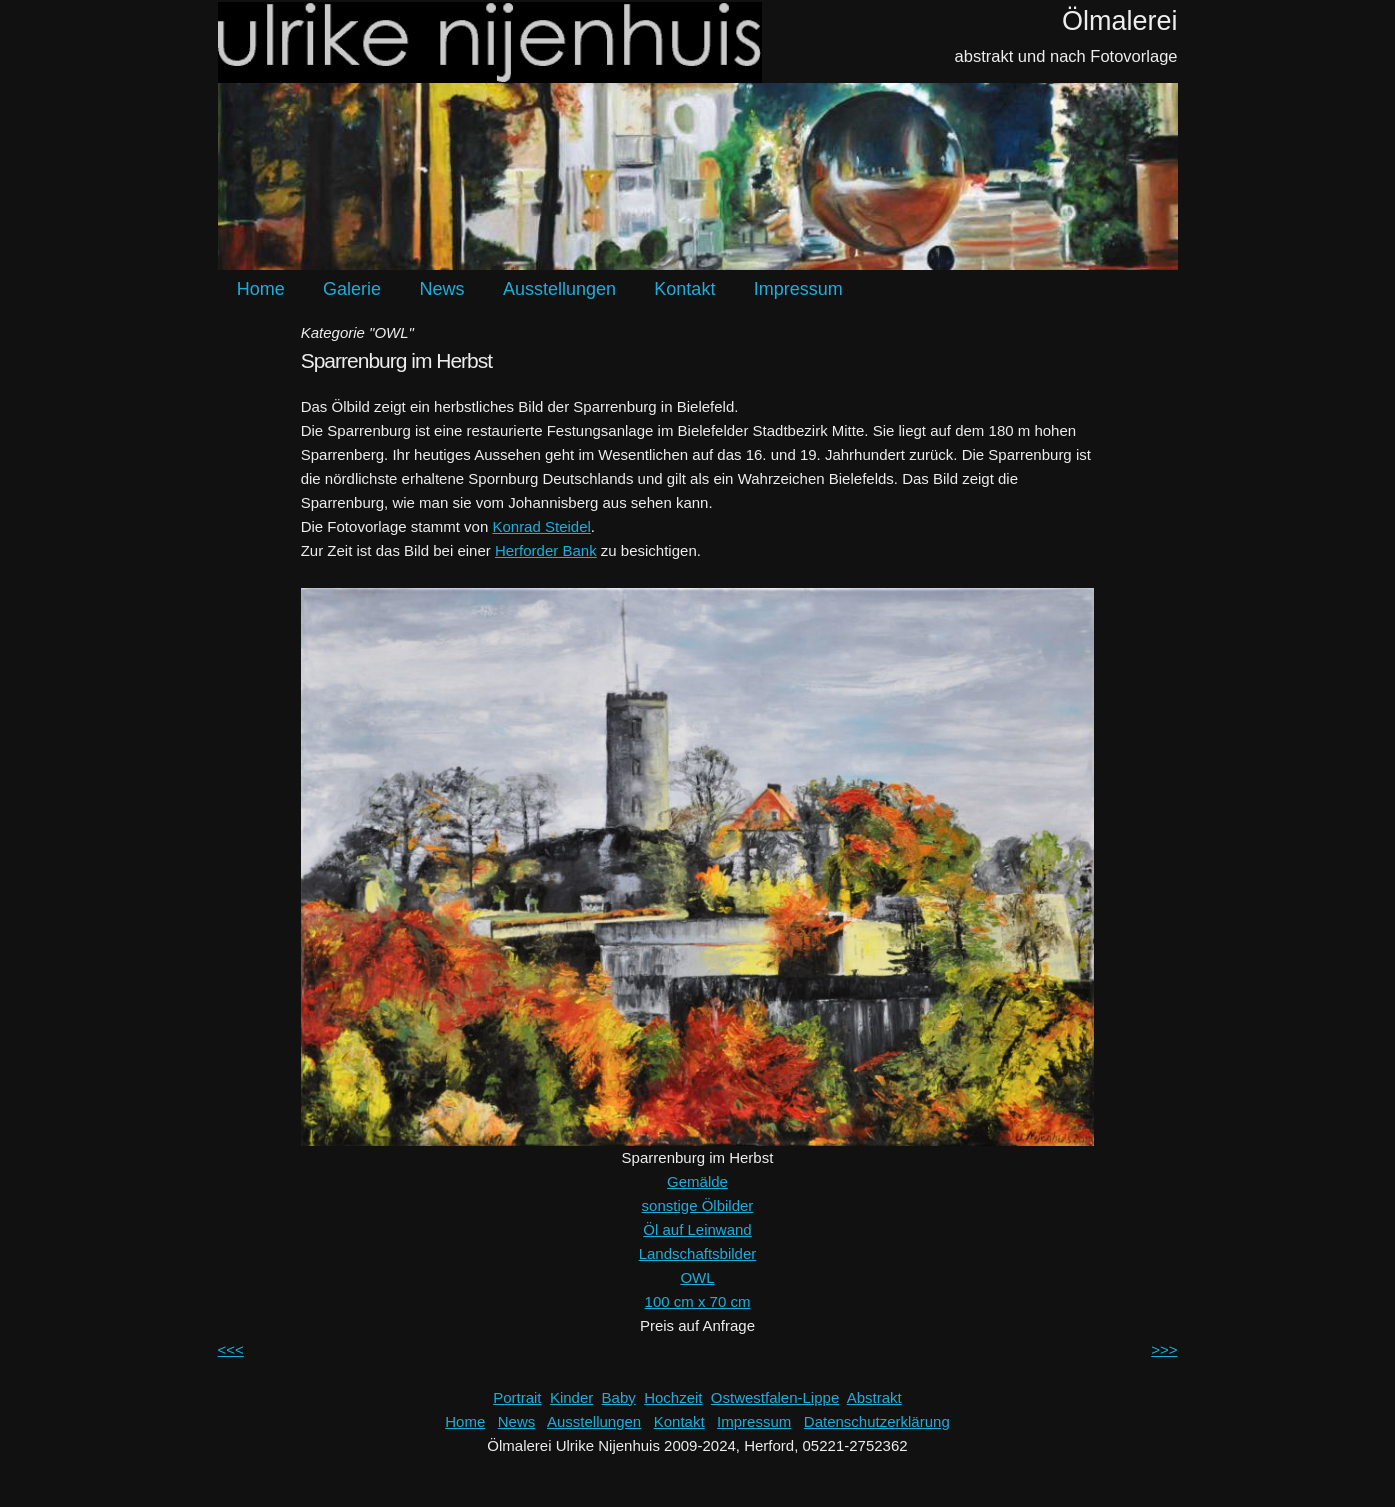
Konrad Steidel (541, 526)
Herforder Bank (546, 550)
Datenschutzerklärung (877, 1421)
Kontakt (684, 289)
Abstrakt (874, 1397)
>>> (1164, 1349)
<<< (231, 1349)
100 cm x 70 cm (698, 1301)
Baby (619, 1397)
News (441, 289)
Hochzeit (673, 1397)
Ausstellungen (559, 289)
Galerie (352, 289)
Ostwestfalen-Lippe (775, 1397)
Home (261, 289)
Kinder (571, 1397)
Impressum (798, 289)
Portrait (517, 1397)
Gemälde (697, 1181)
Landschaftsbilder (698, 1253)
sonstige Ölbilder (698, 1205)
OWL (697, 1277)
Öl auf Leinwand (697, 1229)
